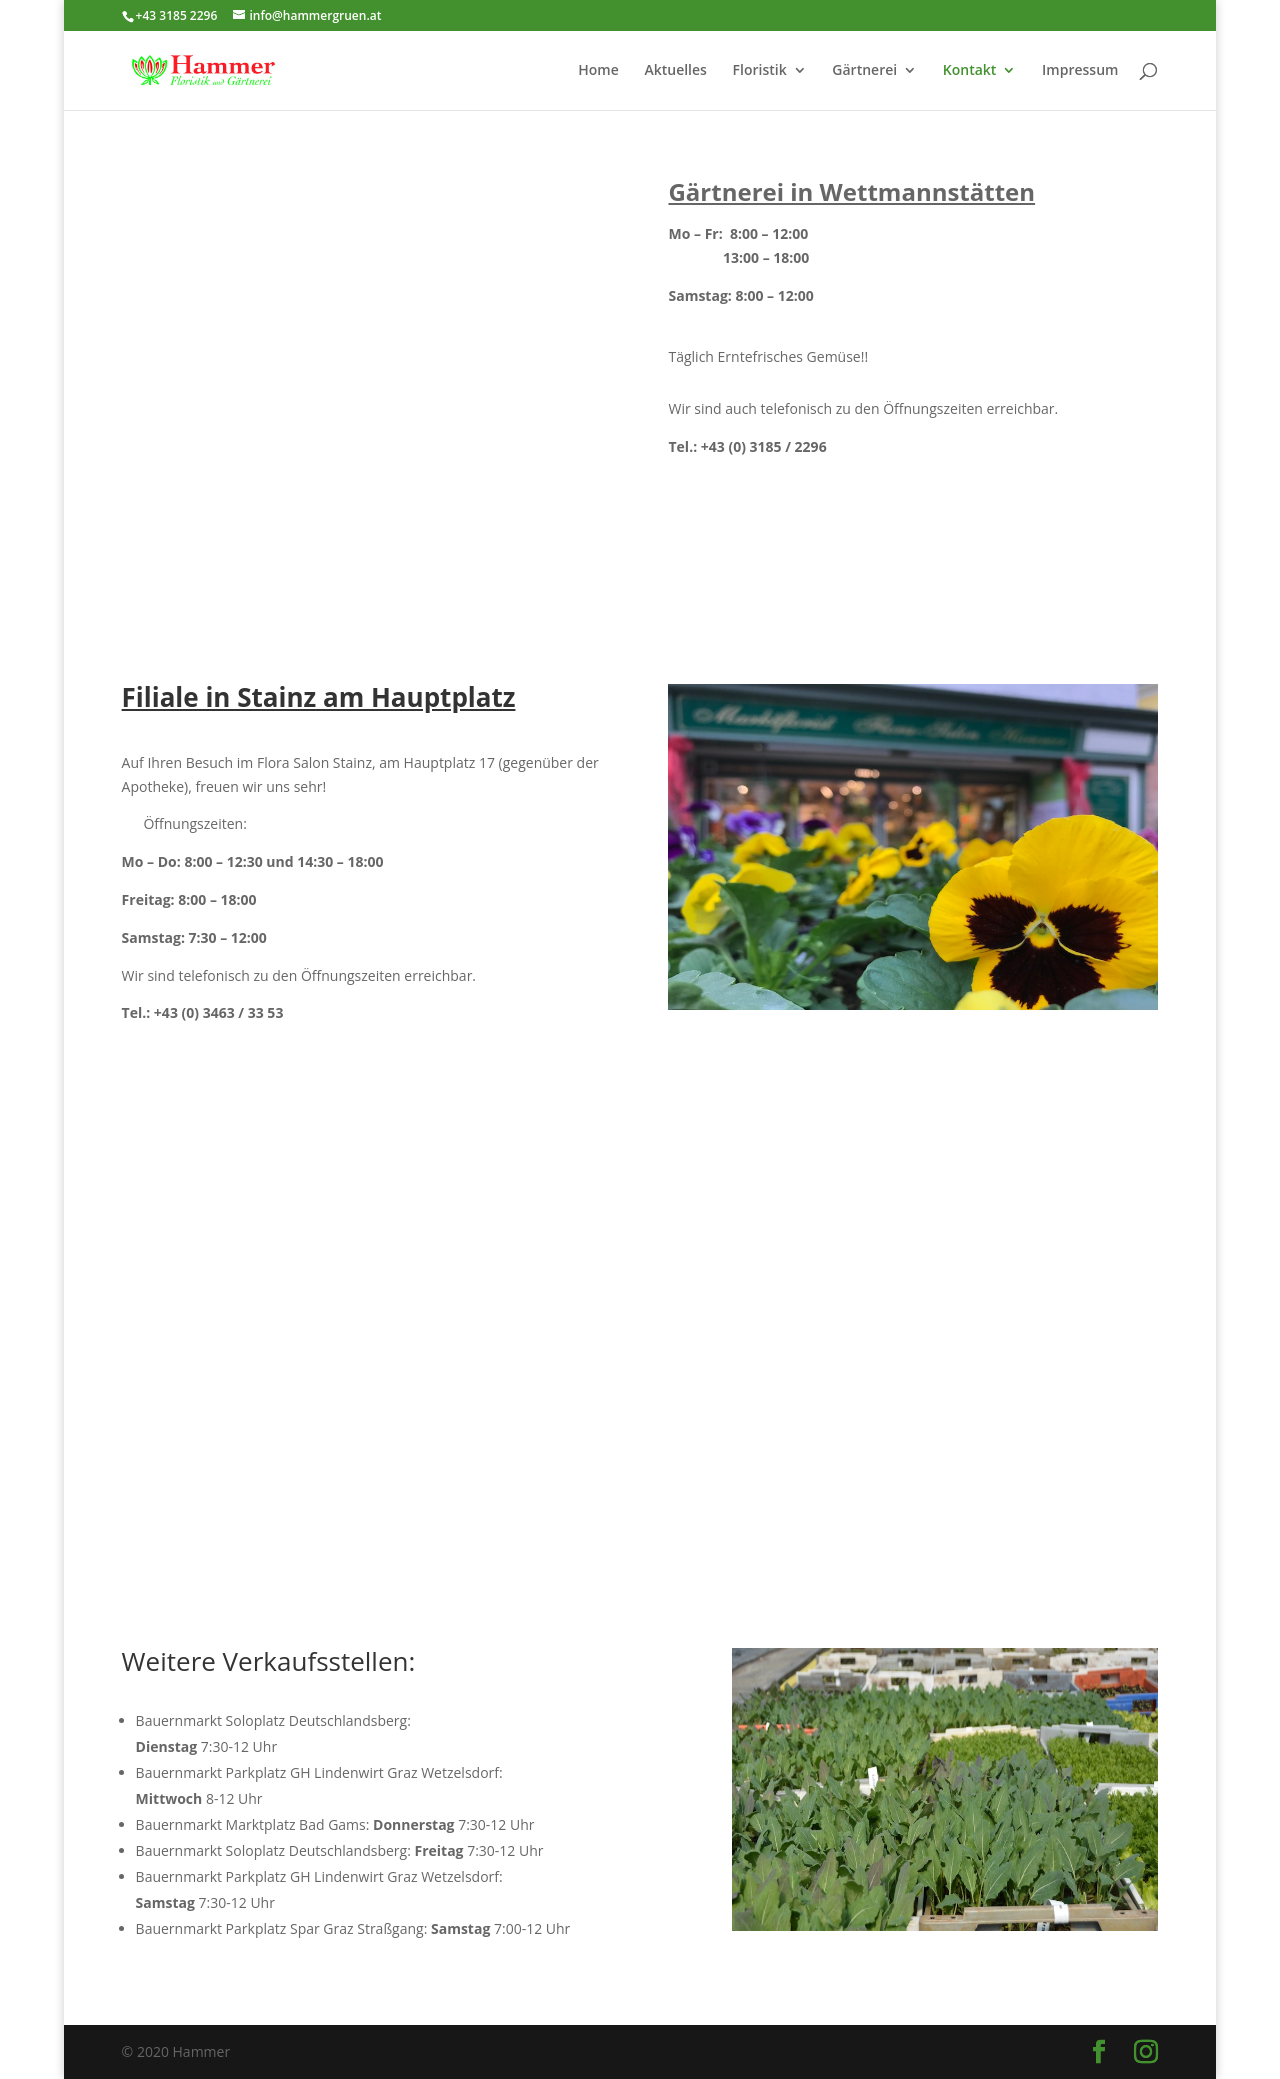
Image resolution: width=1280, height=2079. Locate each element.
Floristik (760, 71)
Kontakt (970, 71)
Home (598, 71)
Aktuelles (675, 71)
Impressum (1080, 71)
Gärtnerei (864, 71)
